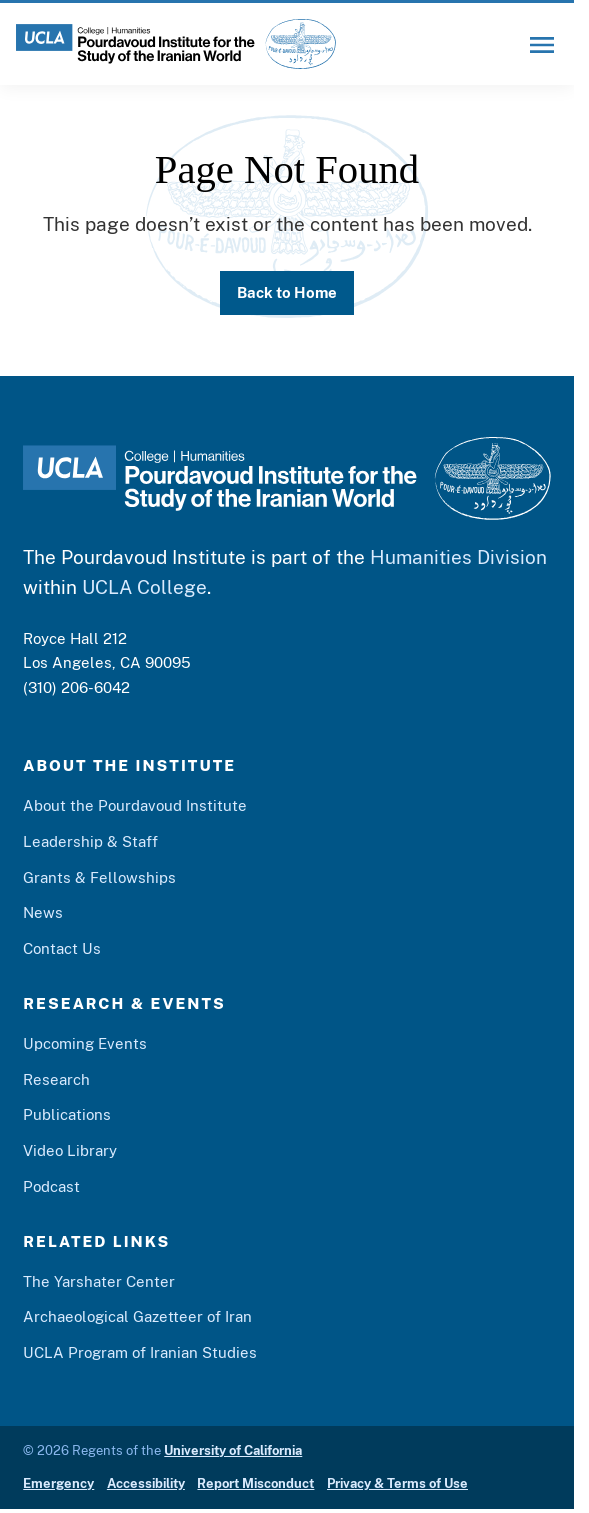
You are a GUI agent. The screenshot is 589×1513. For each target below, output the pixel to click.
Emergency (58, 1483)
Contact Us (62, 948)
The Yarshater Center (99, 1281)
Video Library (70, 1150)
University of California (233, 1450)
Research (56, 1079)
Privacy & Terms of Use (397, 1483)
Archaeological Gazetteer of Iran (137, 1316)
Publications (67, 1114)
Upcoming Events (85, 1043)
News (43, 912)
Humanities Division (458, 557)
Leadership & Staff (90, 841)
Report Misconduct (255, 1483)
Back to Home (287, 292)
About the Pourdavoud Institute (135, 805)
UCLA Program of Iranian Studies (140, 1352)
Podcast (51, 1186)
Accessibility (146, 1483)
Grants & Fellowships (99, 877)
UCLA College (144, 587)
